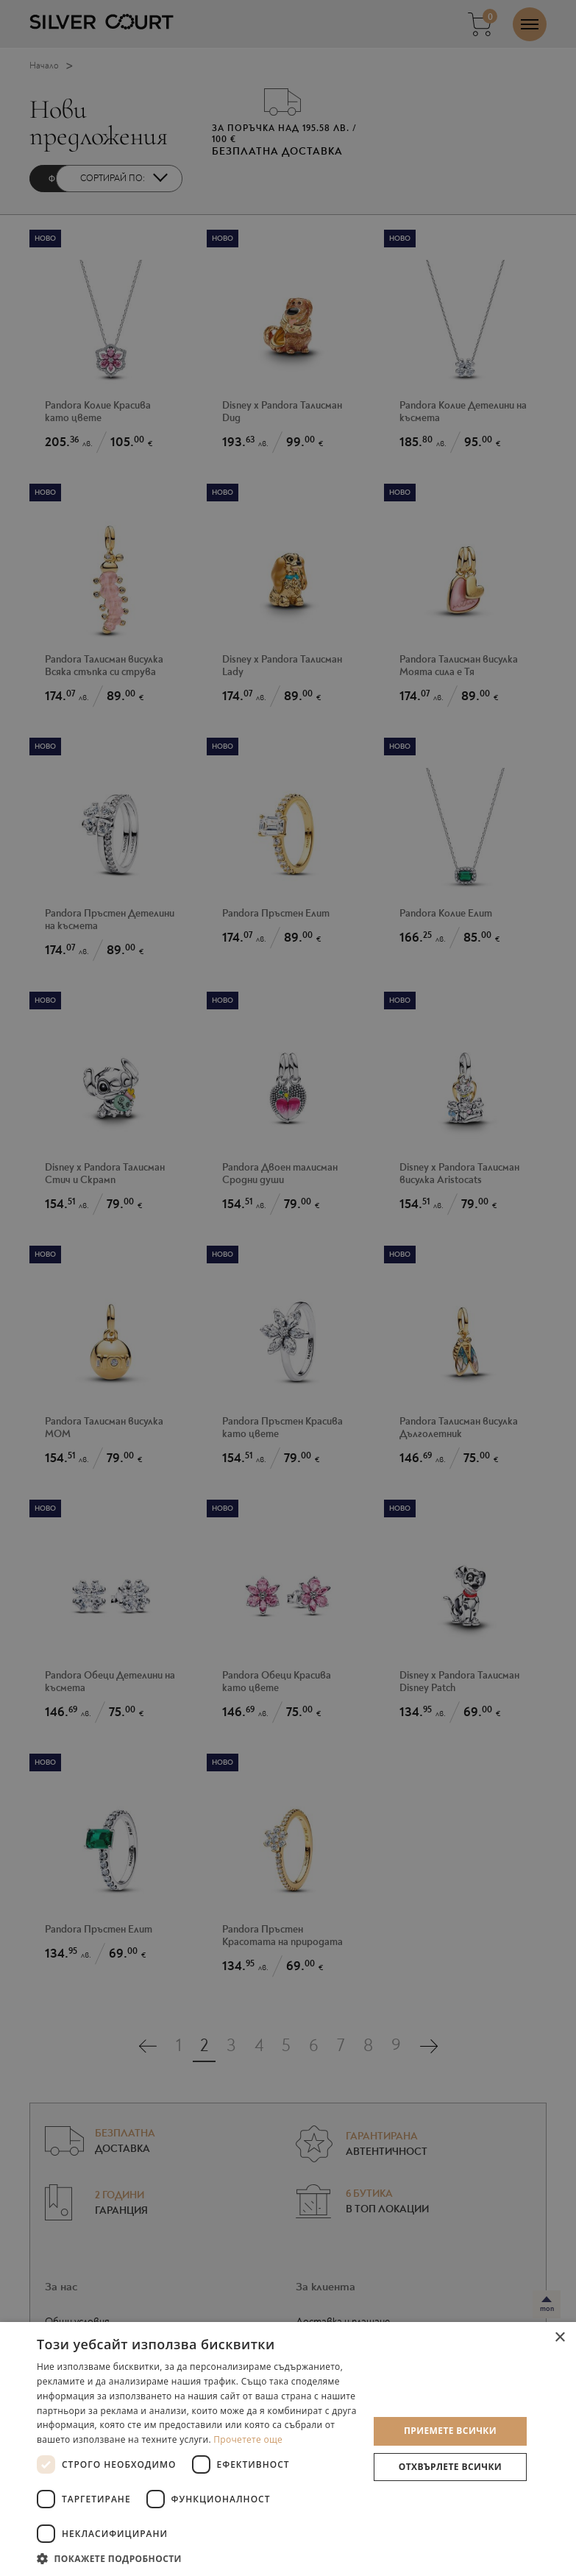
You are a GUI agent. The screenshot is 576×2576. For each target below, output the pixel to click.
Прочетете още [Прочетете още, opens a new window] (247, 2439)
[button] (197, 2558)
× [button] (559, 2337)
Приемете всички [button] (450, 2430)
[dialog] (288, 1288)
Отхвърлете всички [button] (450, 2466)
